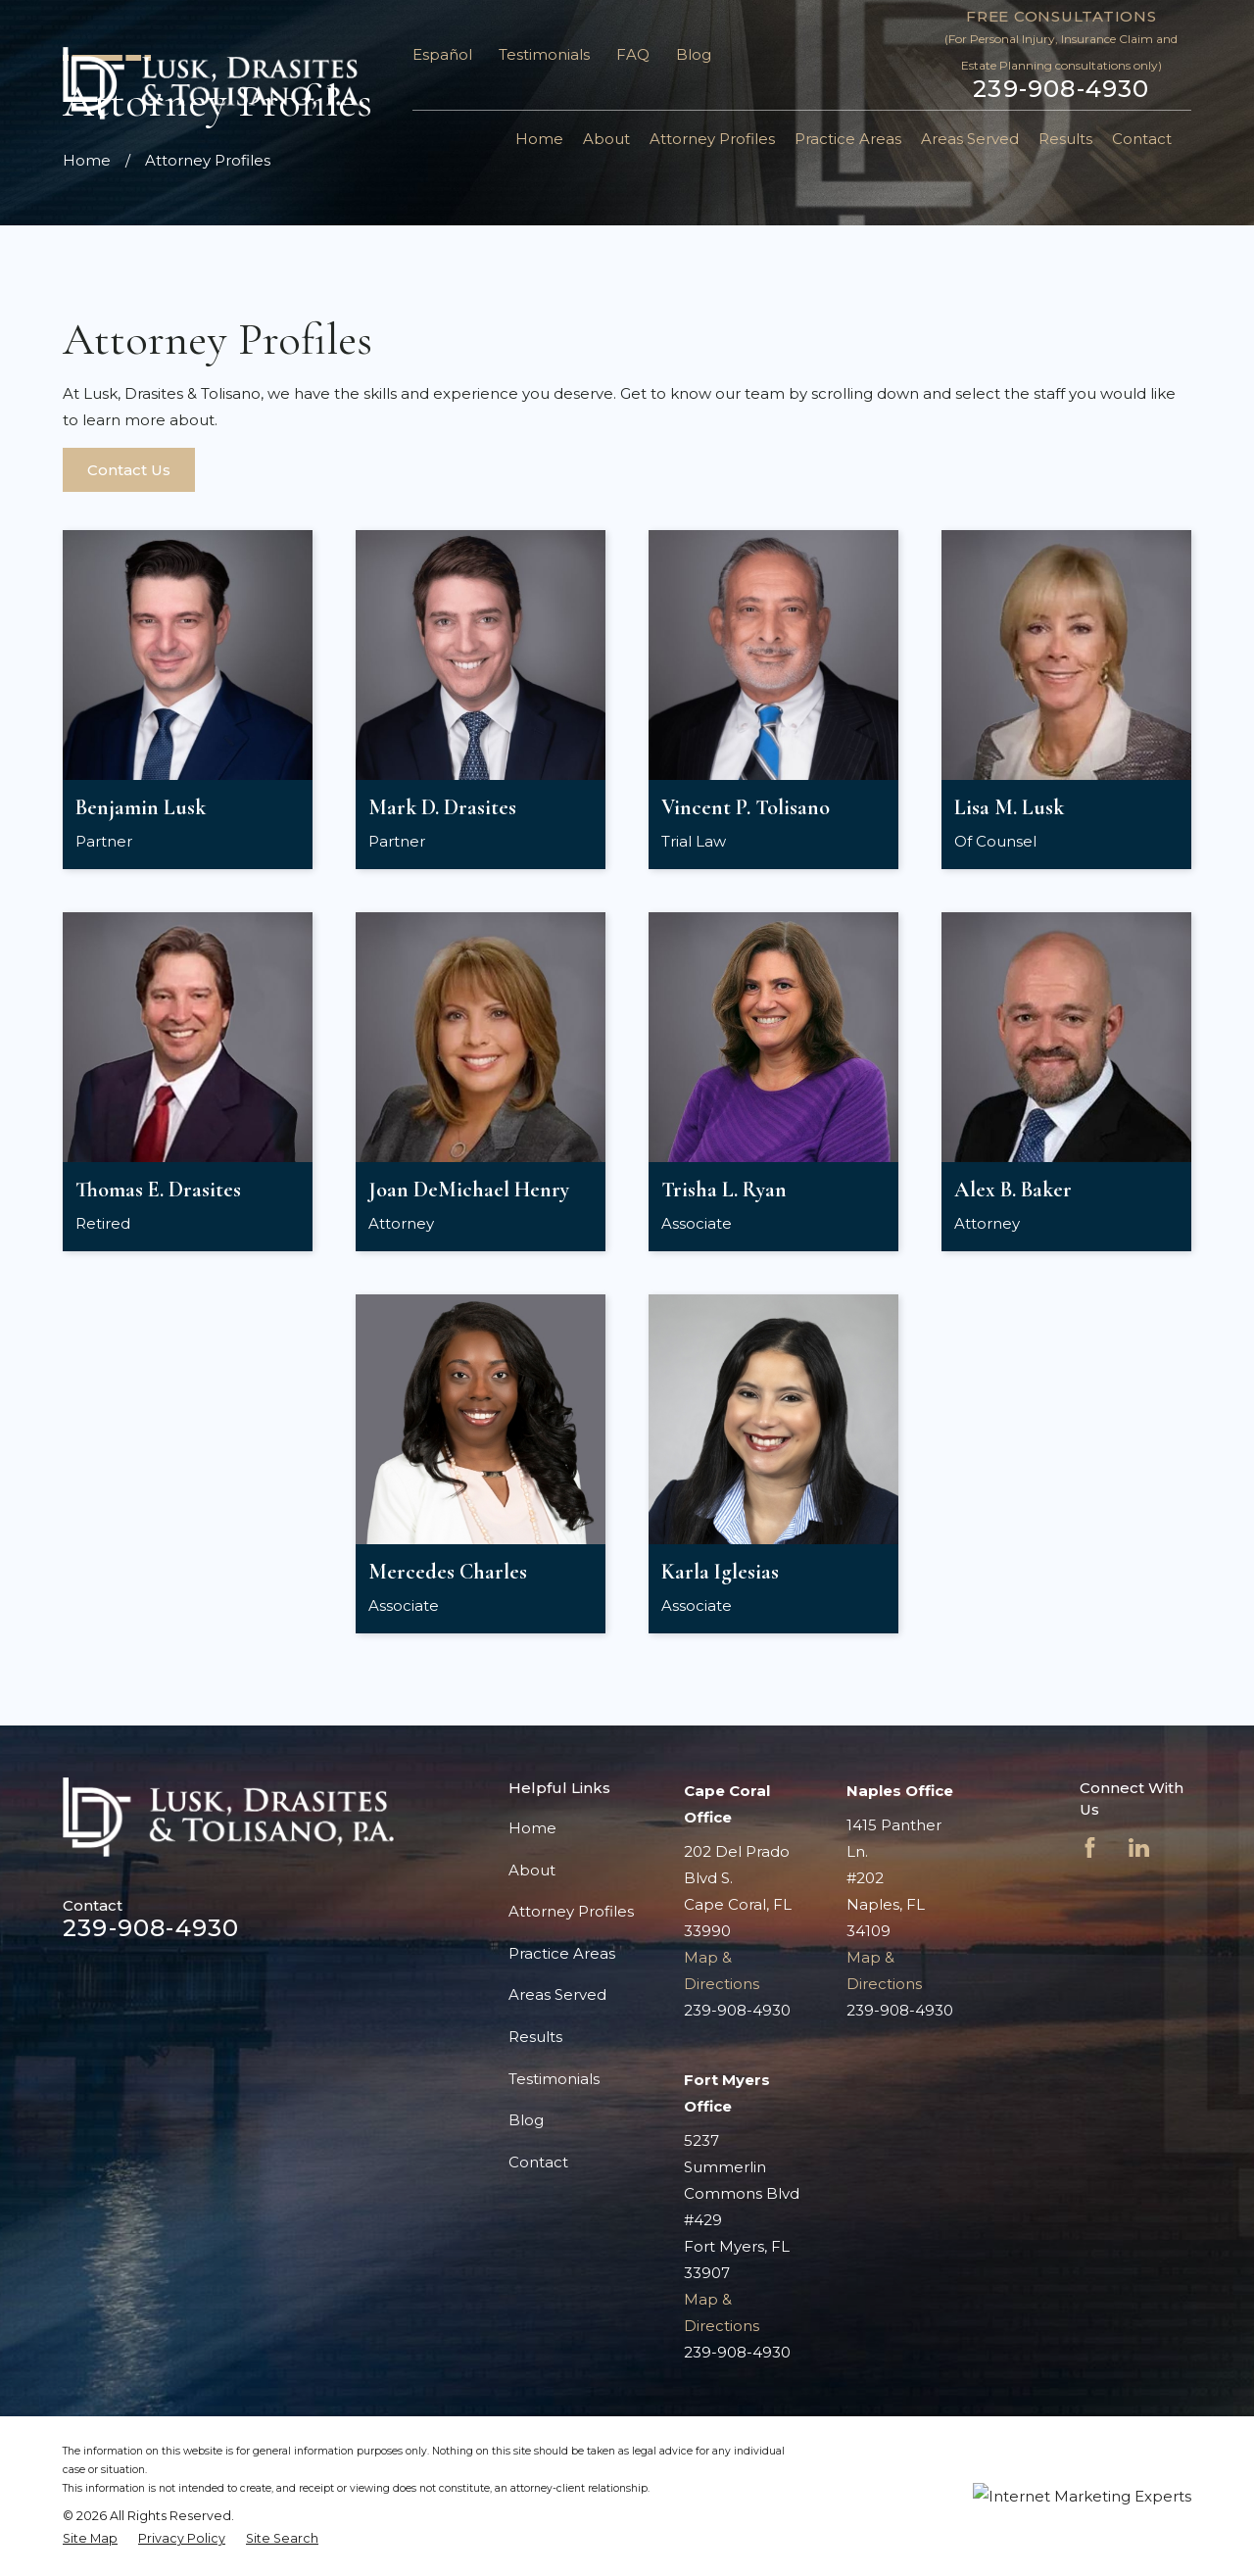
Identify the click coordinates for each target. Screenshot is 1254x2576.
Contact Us (128, 470)
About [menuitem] (606, 138)
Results (535, 2036)
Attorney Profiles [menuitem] (712, 138)
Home (532, 1828)
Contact (538, 2162)
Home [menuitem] (539, 138)
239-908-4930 (1061, 89)
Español (442, 54)
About (531, 1870)
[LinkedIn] (1139, 1847)
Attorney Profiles (571, 1911)
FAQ (633, 54)
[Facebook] (1090, 1847)
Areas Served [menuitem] (970, 138)
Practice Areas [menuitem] (848, 138)
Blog (693, 54)
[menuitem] (90, 2539)
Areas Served (557, 1994)
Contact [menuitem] (1142, 138)
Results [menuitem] (1065, 138)
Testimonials (544, 54)
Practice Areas (561, 1953)
